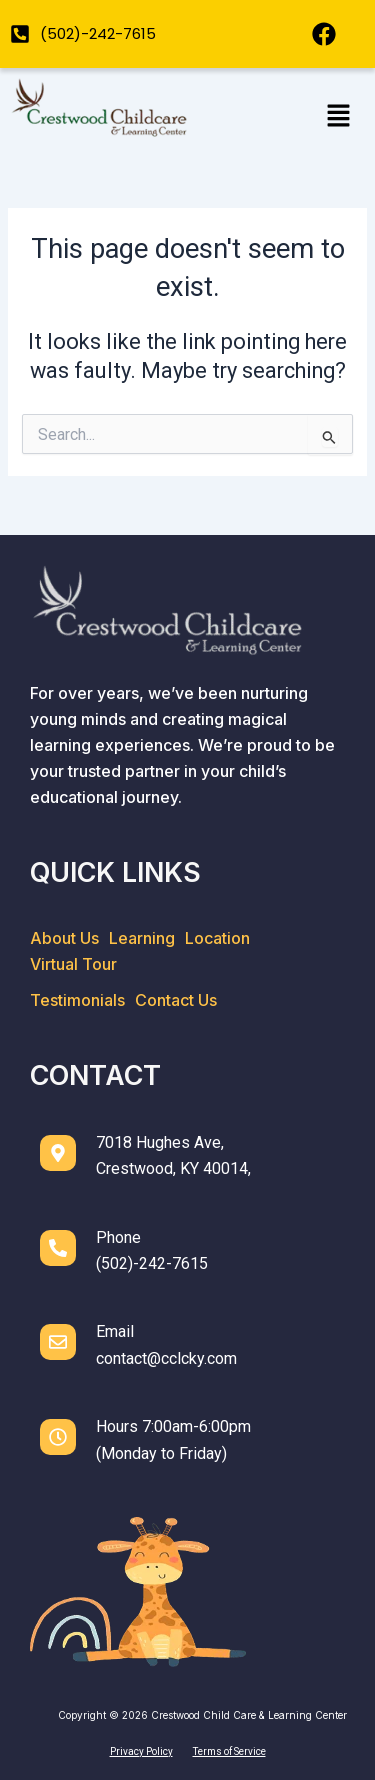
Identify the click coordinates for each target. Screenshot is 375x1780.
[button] (338, 117)
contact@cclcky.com (166, 1358)
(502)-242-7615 (152, 1263)
